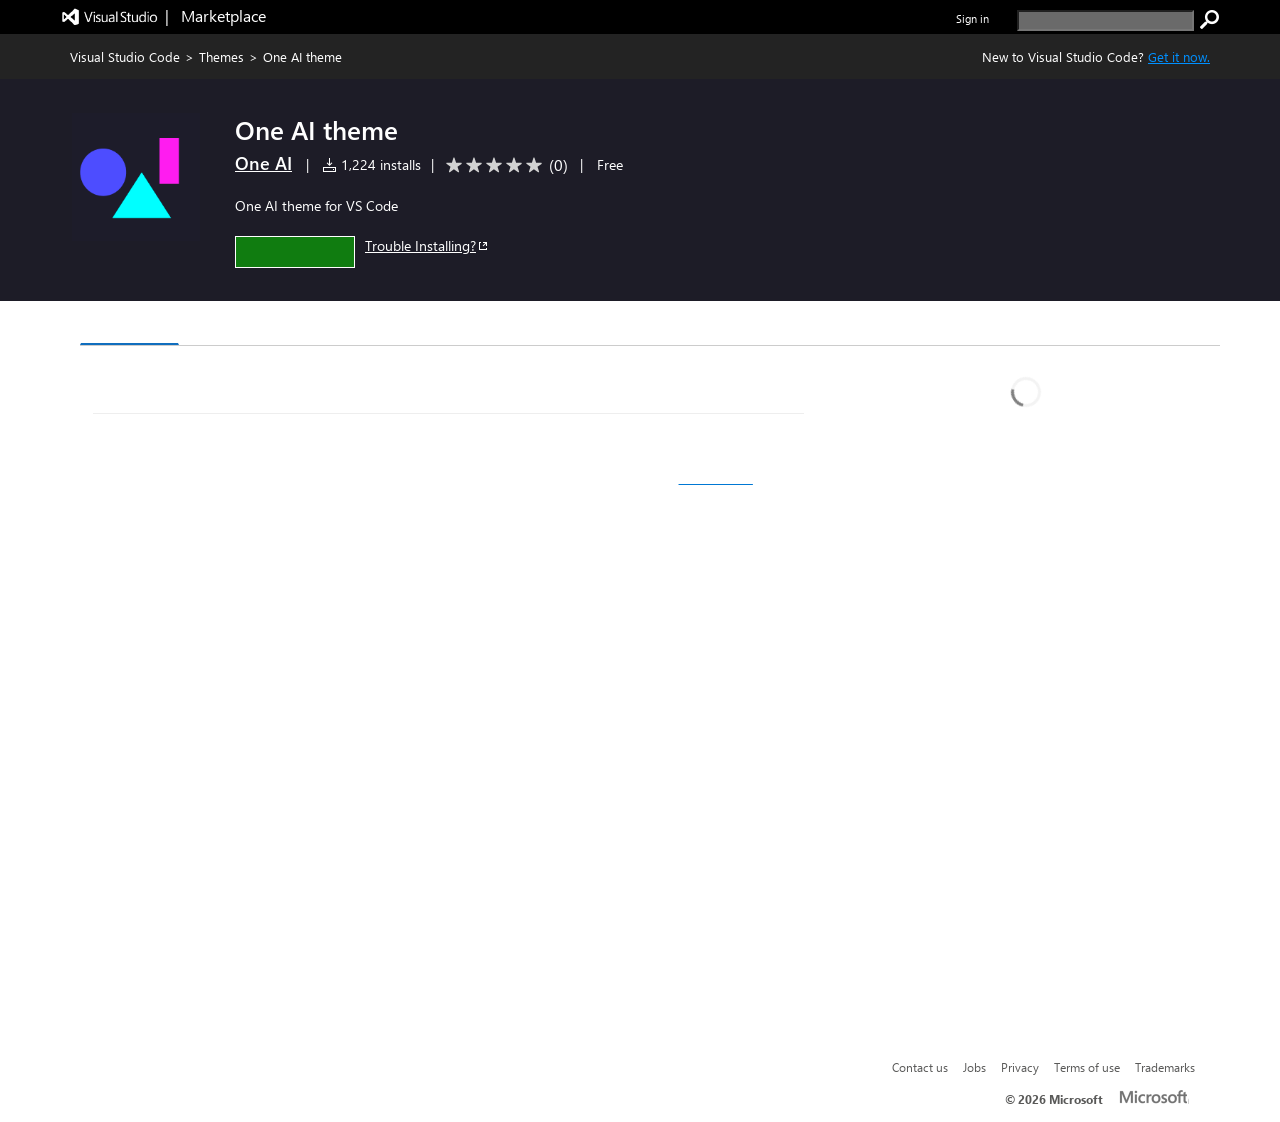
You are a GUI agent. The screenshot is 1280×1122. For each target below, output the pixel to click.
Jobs (974, 1067)
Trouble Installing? (427, 245)
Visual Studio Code (125, 56)
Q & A (358, 325)
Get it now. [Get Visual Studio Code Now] (1179, 56)
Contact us (920, 1067)
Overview (129, 324)
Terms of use (1087, 1067)
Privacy (1020, 1067)
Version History (250, 325)
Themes (221, 56)
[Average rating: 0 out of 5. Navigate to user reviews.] (503, 165)
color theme (716, 478)
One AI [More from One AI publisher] (263, 163)
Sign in (972, 18)
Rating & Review (469, 325)
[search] (1105, 20)
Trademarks (1165, 1067)
